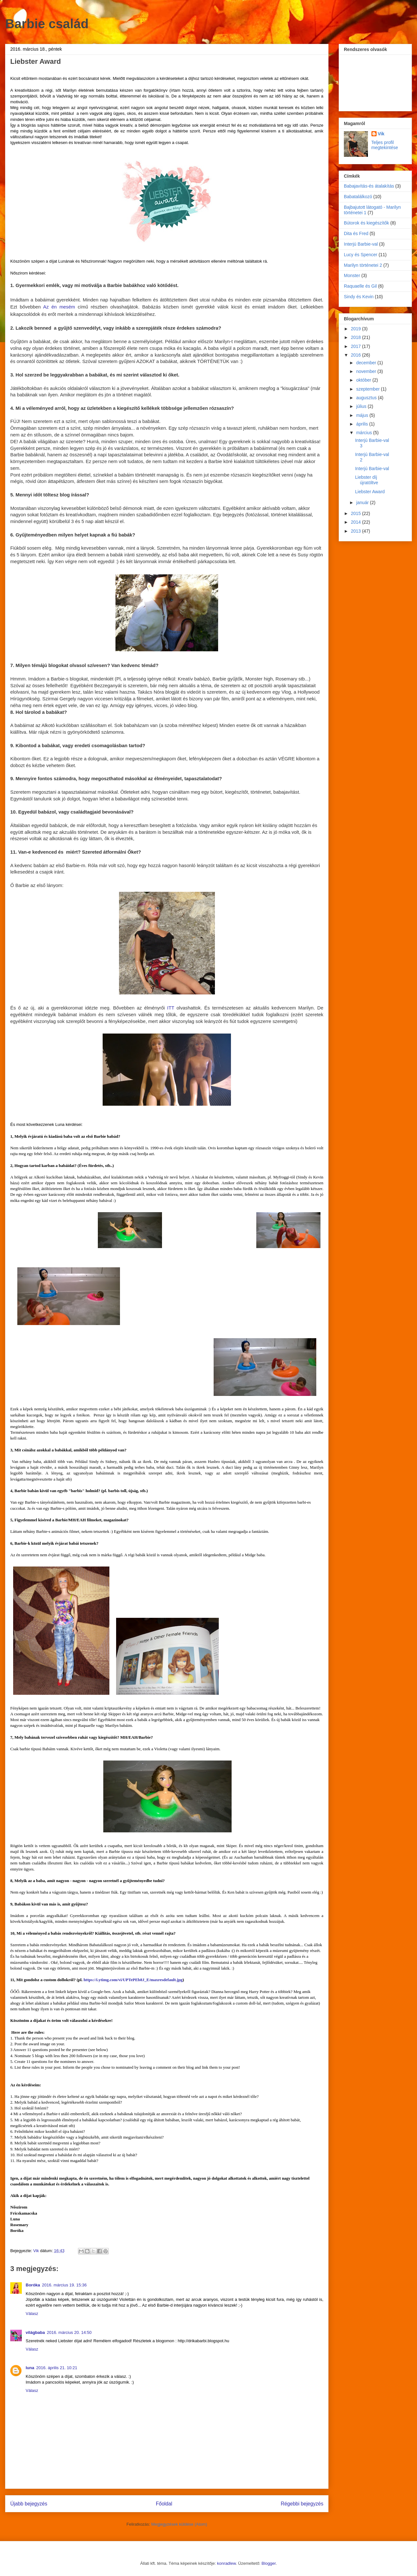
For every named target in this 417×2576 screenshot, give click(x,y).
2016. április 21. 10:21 (56, 2367)
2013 (356, 531)
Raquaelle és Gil (360, 286)
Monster (352, 275)
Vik (381, 133)
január (363, 502)
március (364, 432)
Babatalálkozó (358, 196)
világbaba (35, 2332)
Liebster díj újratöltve (366, 480)
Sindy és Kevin (359, 296)
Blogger (268, 2563)
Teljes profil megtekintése (384, 145)
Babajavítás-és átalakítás (369, 186)
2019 (356, 328)
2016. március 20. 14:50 (69, 2332)
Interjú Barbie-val (361, 244)
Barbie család (47, 24)
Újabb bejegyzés (28, 2503)
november (366, 371)
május (362, 415)
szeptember (368, 389)
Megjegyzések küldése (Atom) (179, 2524)
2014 (356, 522)
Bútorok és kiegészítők (366, 222)
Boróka (33, 2285)
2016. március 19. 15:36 (64, 2285)
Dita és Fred (356, 233)
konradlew (226, 2563)
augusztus (367, 397)
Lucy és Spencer (360, 254)
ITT (170, 1007)
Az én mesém (59, 306)
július (362, 406)
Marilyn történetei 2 (363, 265)
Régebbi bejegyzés (302, 2503)
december (366, 362)
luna (30, 2367)
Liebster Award (370, 491)
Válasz (32, 2313)
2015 (356, 513)
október (364, 380)
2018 (356, 337)
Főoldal (164, 2503)
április (362, 424)
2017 (356, 346)
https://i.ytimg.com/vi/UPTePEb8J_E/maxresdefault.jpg (133, 1979)
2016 (356, 355)
